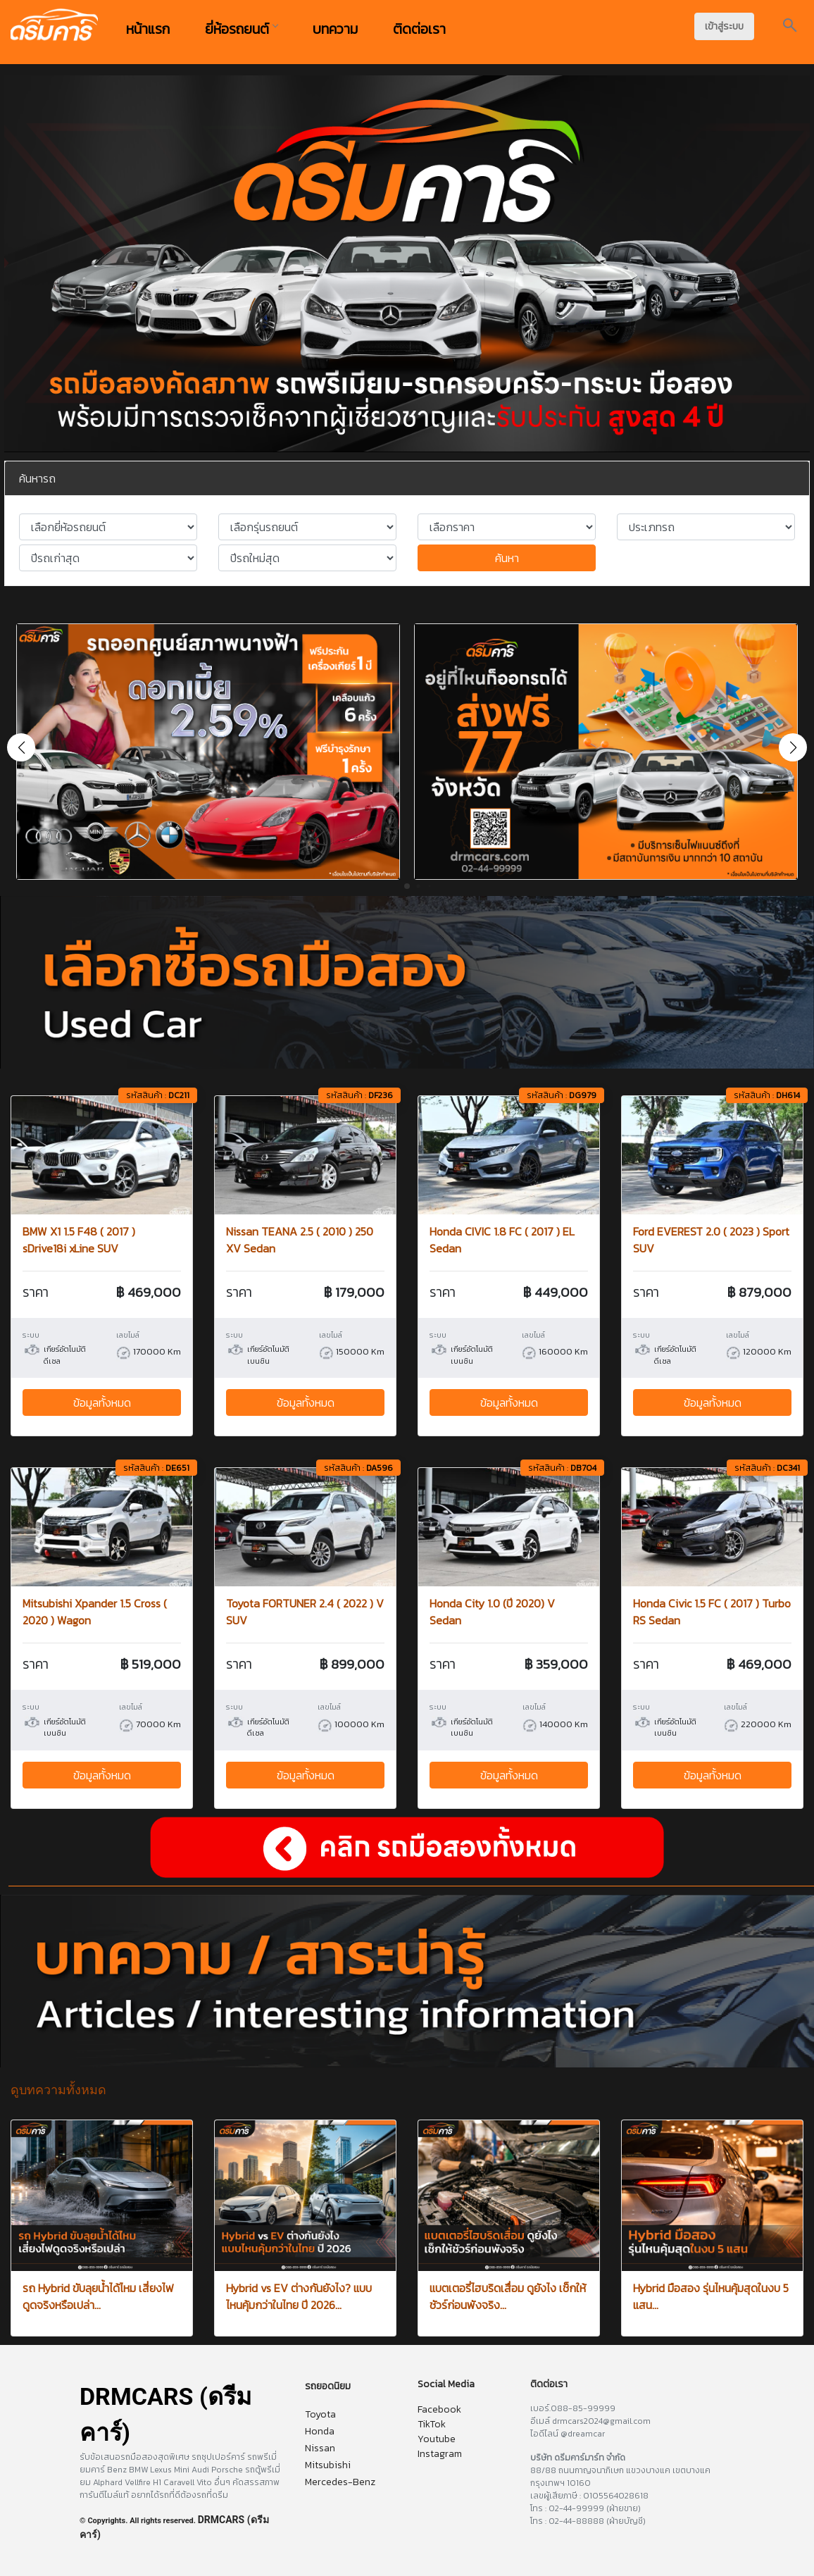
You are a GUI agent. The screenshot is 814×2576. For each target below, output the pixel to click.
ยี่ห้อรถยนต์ (241, 28)
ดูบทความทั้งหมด (58, 2089)
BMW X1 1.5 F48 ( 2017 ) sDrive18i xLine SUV (79, 1240)
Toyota (320, 2414)
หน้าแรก (148, 28)
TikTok (432, 2424)
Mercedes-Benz (340, 2482)
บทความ (335, 28)
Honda (319, 2431)
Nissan (320, 2448)
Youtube (437, 2439)
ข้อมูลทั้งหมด (102, 1402)
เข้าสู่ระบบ (724, 26)
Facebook (439, 2409)
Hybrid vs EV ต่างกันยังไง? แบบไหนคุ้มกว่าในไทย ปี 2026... (299, 2296)
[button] (793, 747)
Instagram (440, 2453)
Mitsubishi (328, 2465)
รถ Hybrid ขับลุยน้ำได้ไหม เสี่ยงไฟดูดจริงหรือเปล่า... (98, 2296)
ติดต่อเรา (419, 28)
